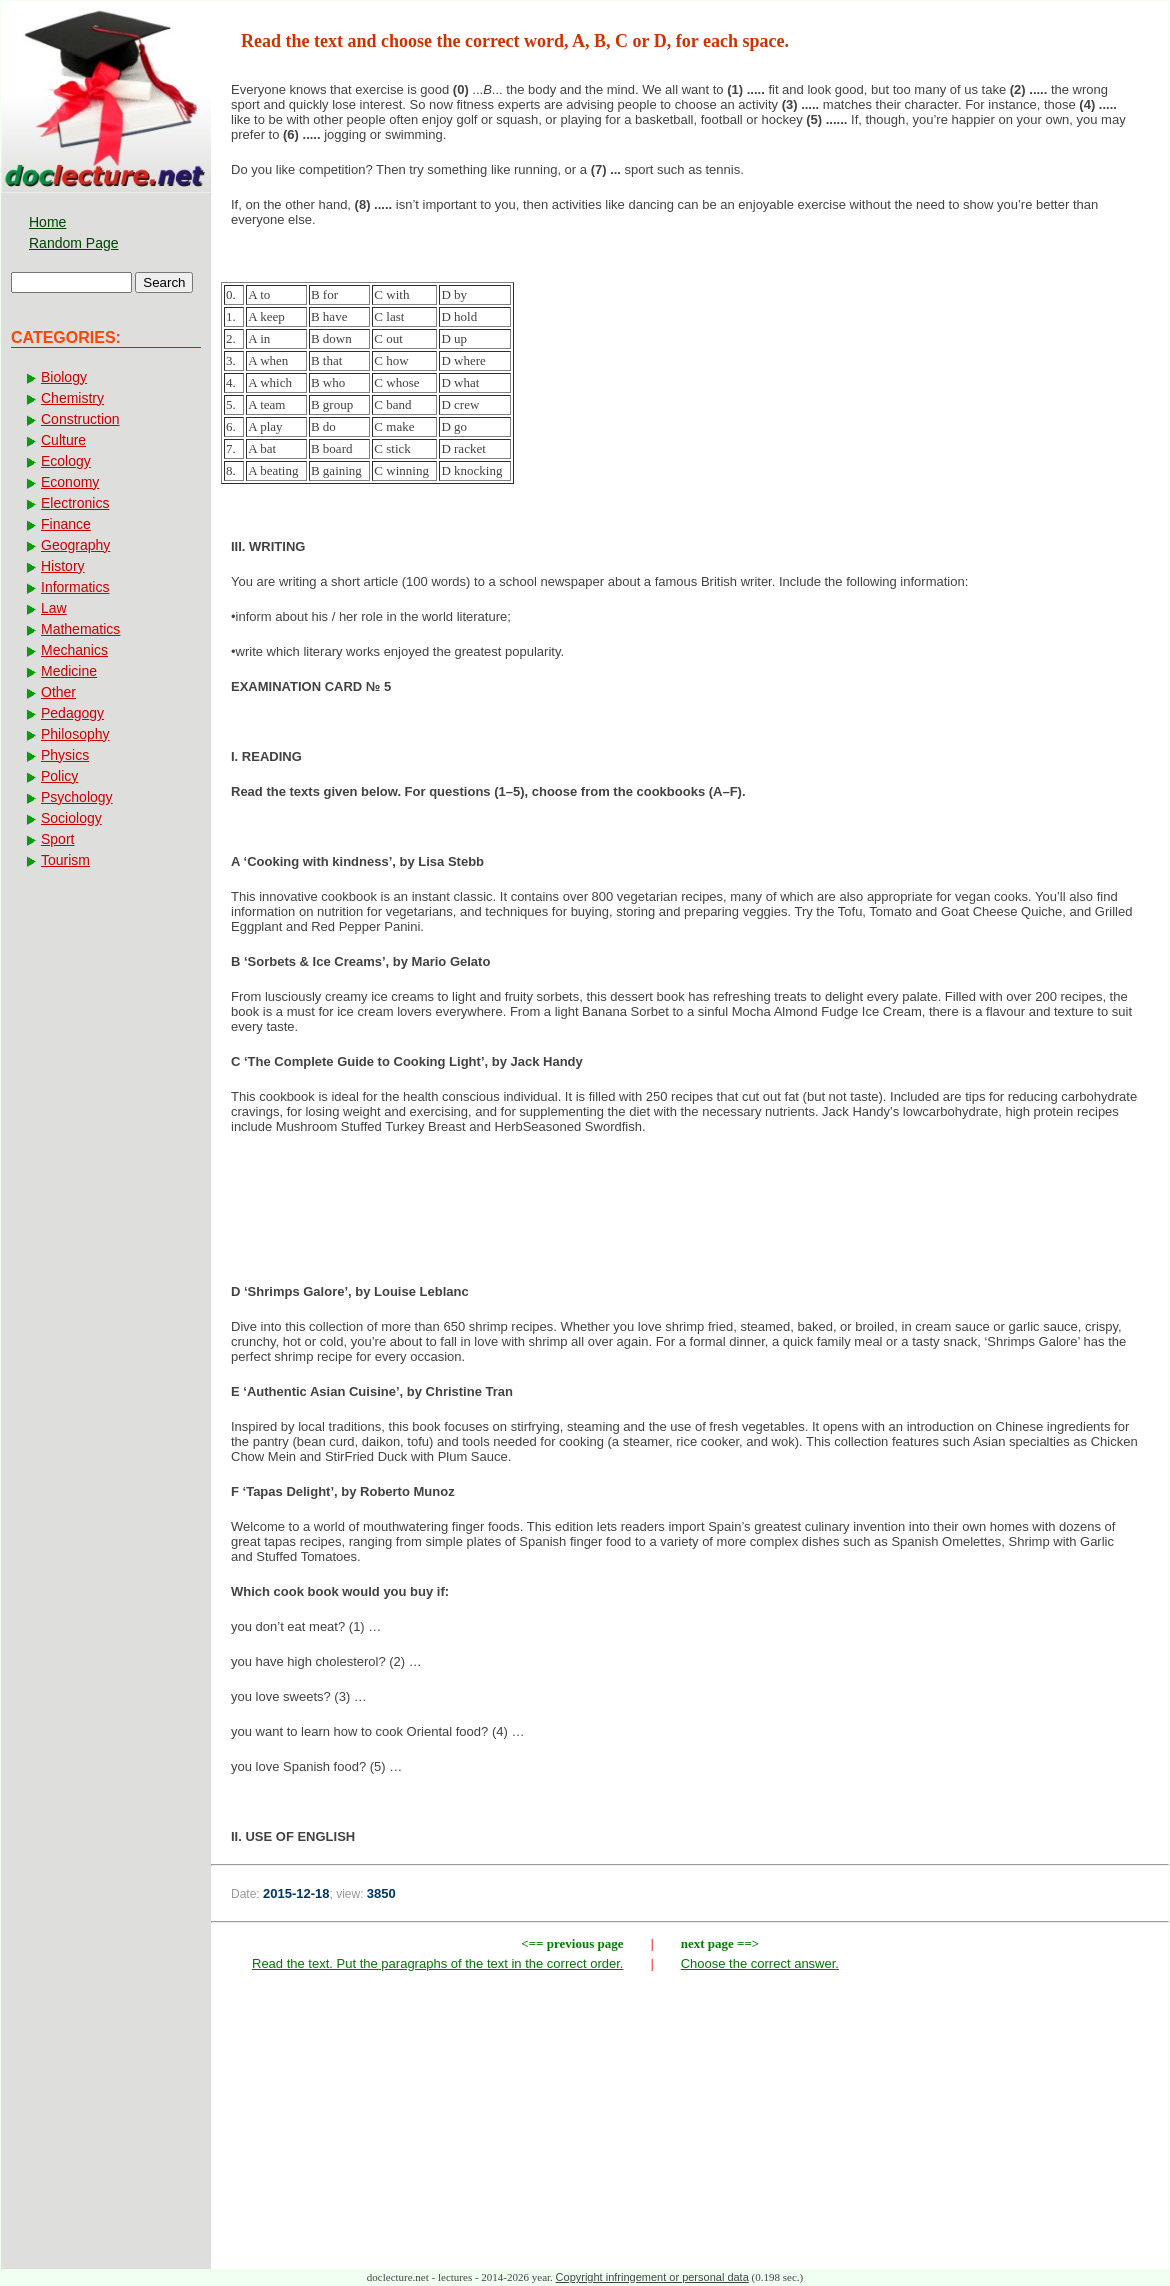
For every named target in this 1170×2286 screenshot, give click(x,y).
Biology (64, 377)
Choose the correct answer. (760, 1963)
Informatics (75, 587)
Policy (59, 776)
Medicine (69, 671)
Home (47, 222)
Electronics (75, 503)
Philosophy (75, 734)
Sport (57, 839)
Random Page (74, 243)
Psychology (77, 797)
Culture (63, 440)
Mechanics (74, 650)
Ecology (66, 461)
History (63, 566)
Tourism (65, 860)
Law (54, 608)
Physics (65, 755)
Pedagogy (72, 713)
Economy (70, 482)
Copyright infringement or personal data (652, 2277)
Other (58, 692)
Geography (75, 545)
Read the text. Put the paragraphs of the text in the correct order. (437, 1963)
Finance (66, 524)
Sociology (71, 818)
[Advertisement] (690, 1215)
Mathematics (80, 629)
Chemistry (72, 398)
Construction (80, 419)
